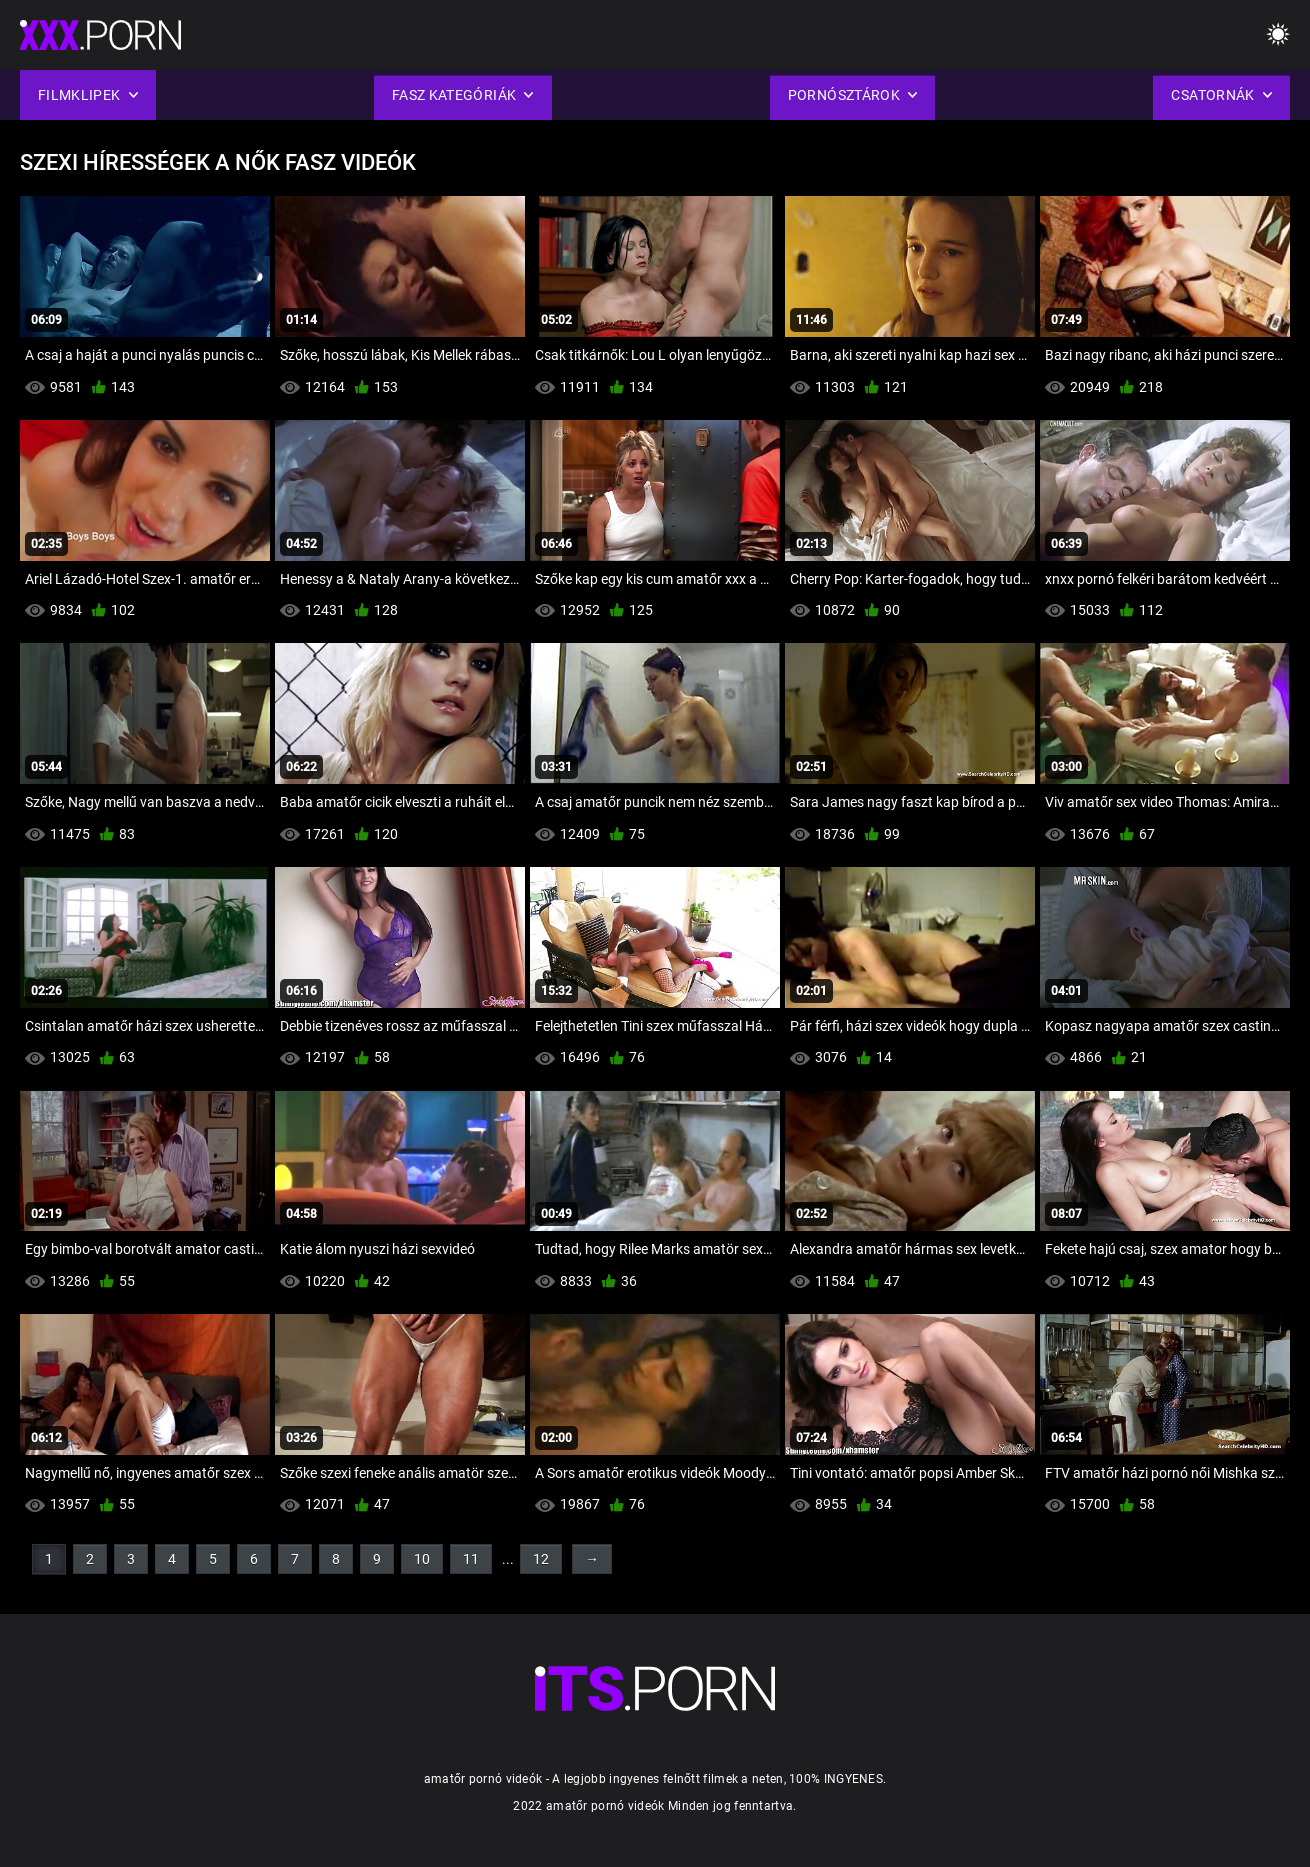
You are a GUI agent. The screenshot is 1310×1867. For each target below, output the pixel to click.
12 (541, 1559)
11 (471, 1559)
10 (422, 1559)
